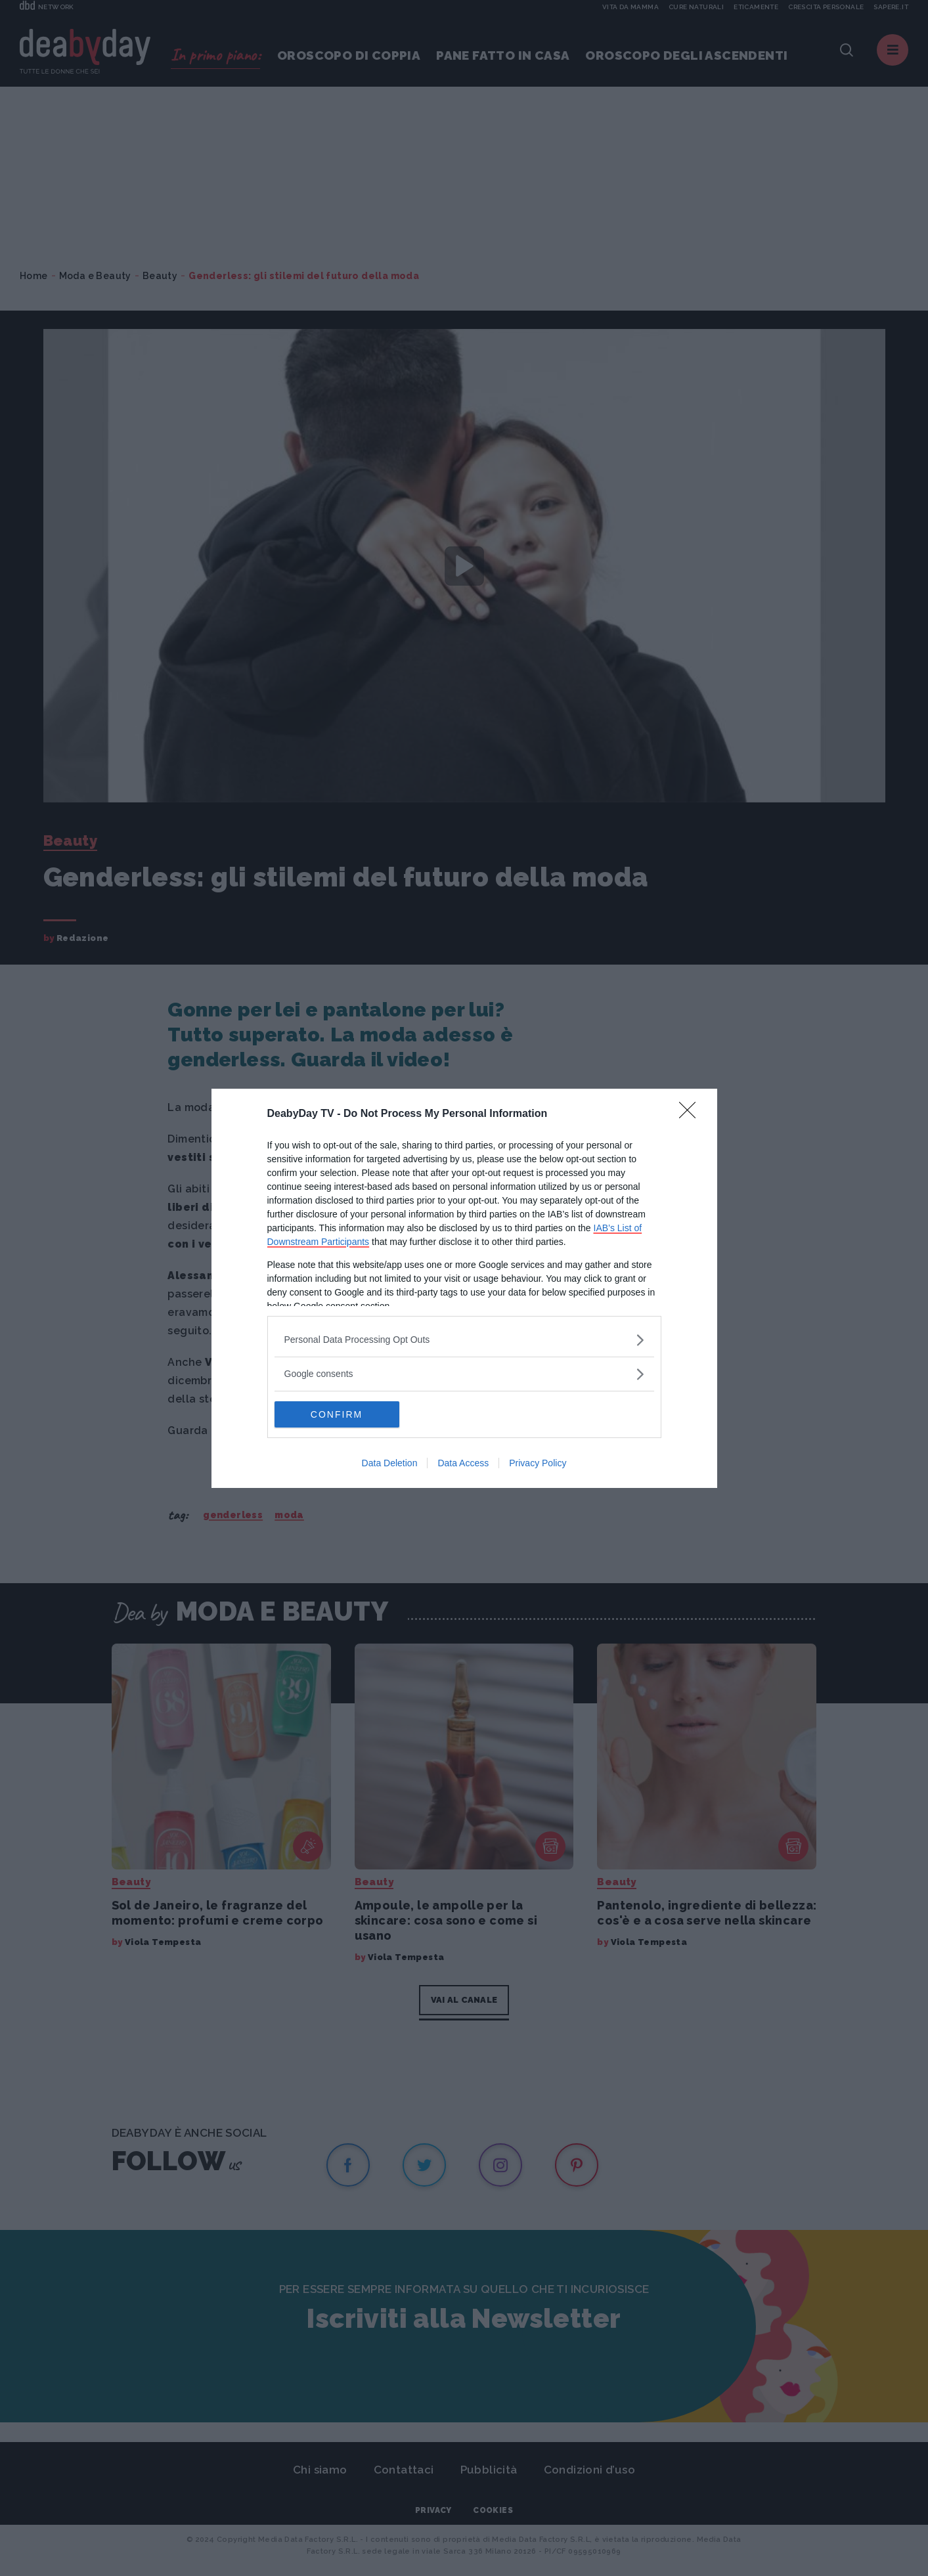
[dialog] (464, 1288)
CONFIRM (337, 1414)
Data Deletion (390, 1463)
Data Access (463, 1463)
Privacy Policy (537, 1463)
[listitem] (464, 1340)
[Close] (691, 1114)
